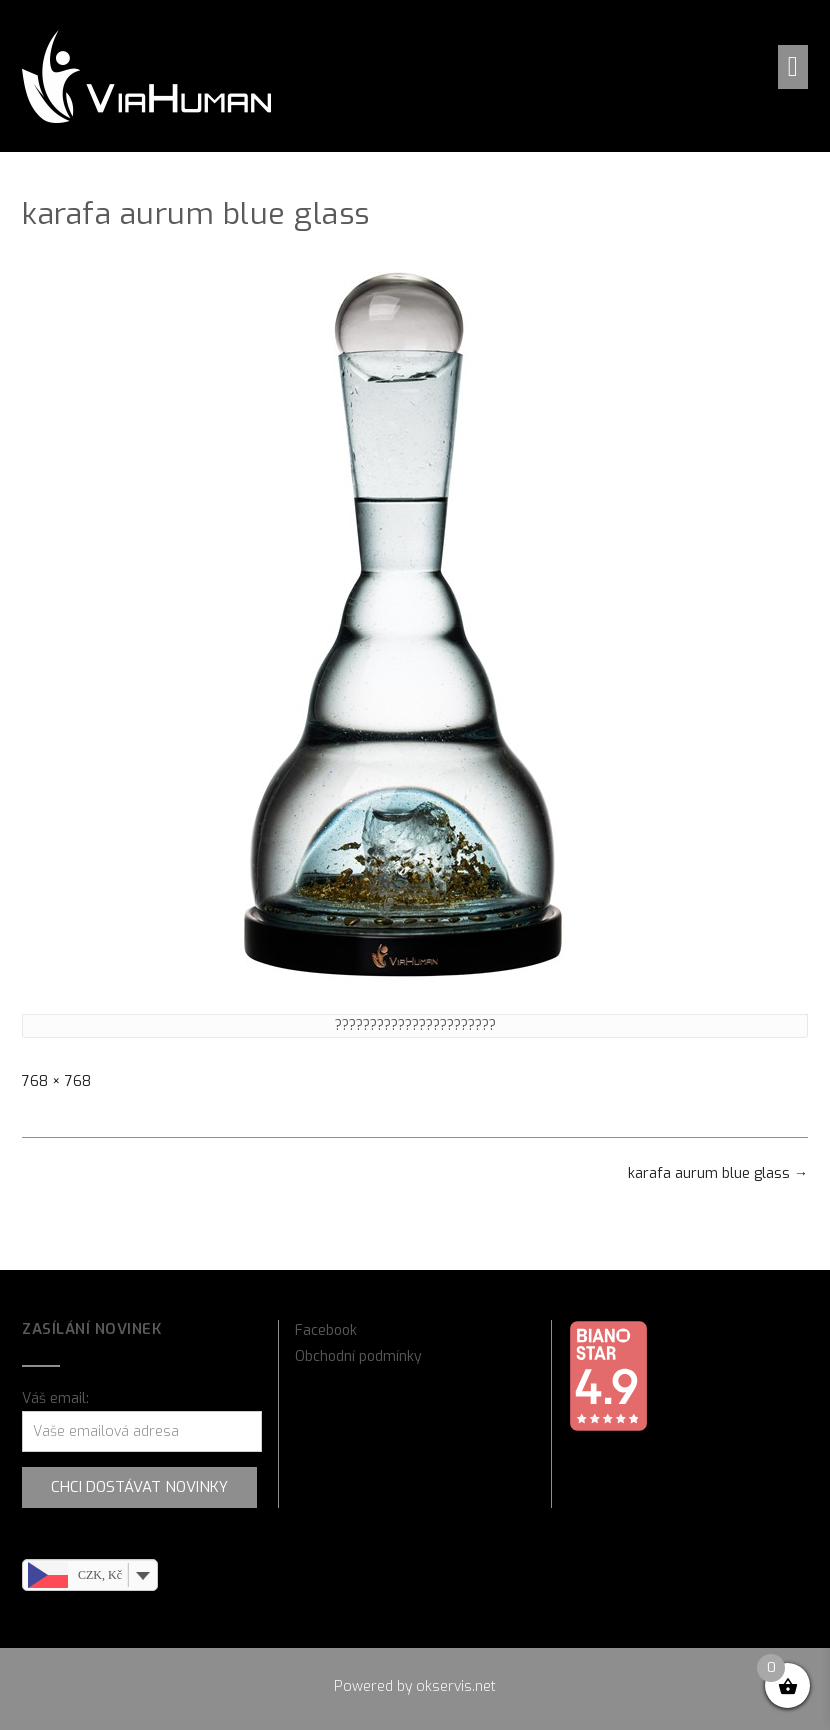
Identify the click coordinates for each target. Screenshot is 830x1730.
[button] (793, 67)
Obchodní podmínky (358, 1356)
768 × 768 (56, 1081)
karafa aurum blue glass (718, 1173)
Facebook (326, 1330)
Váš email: (55, 1398)
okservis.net (456, 1686)
